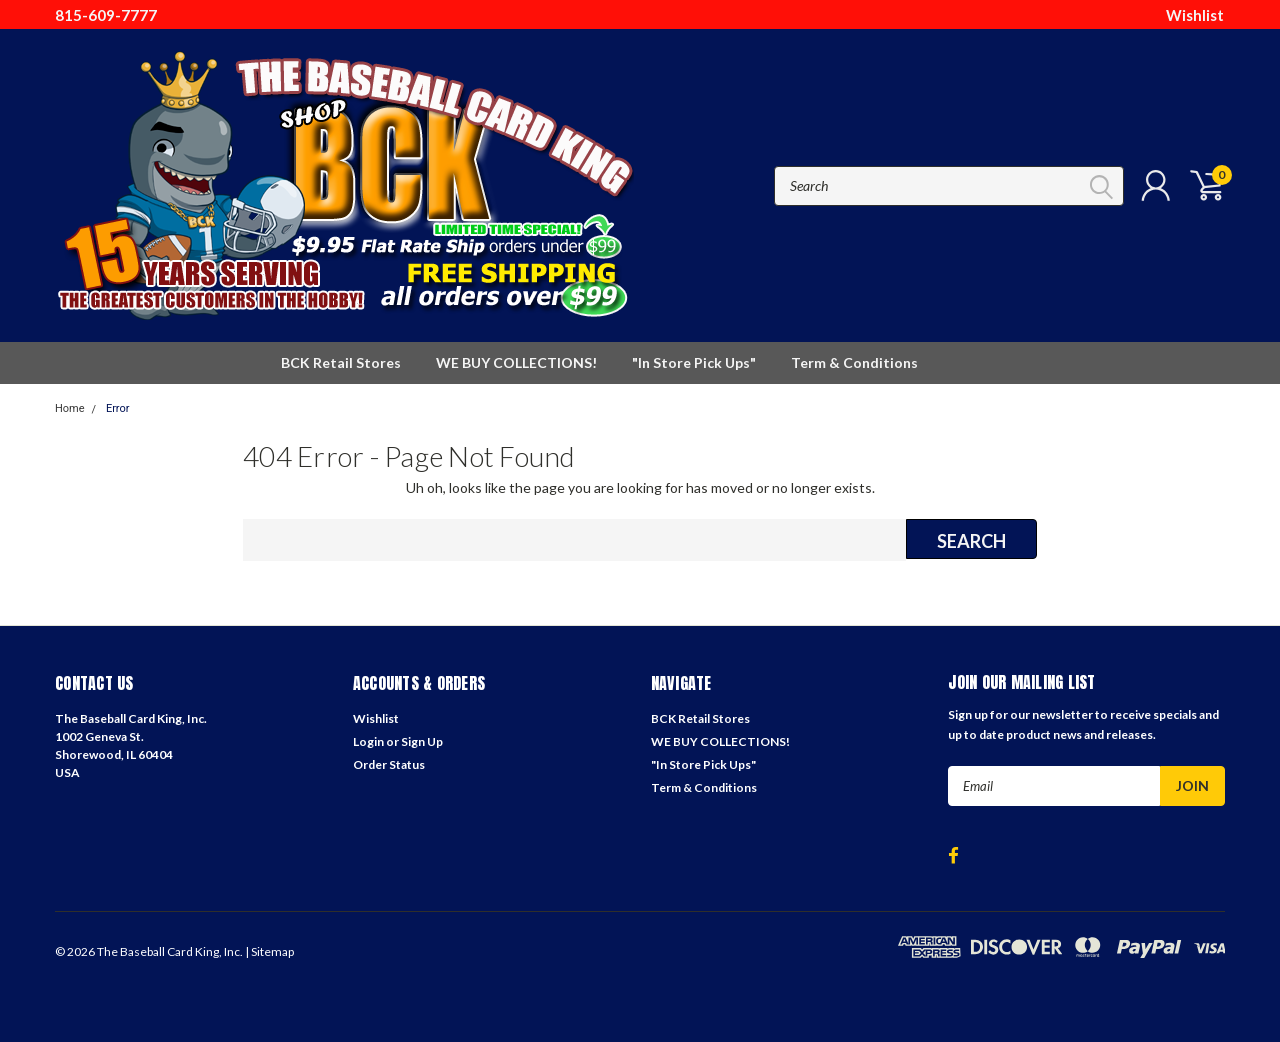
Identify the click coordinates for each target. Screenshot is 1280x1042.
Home (70, 408)
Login (368, 741)
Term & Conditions (854, 362)
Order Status (389, 764)
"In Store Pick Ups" (694, 362)
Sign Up (422, 741)
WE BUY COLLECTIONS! (516, 362)
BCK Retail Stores (341, 362)
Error (118, 408)
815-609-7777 (106, 15)
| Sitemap (269, 951)
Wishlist (1195, 15)
